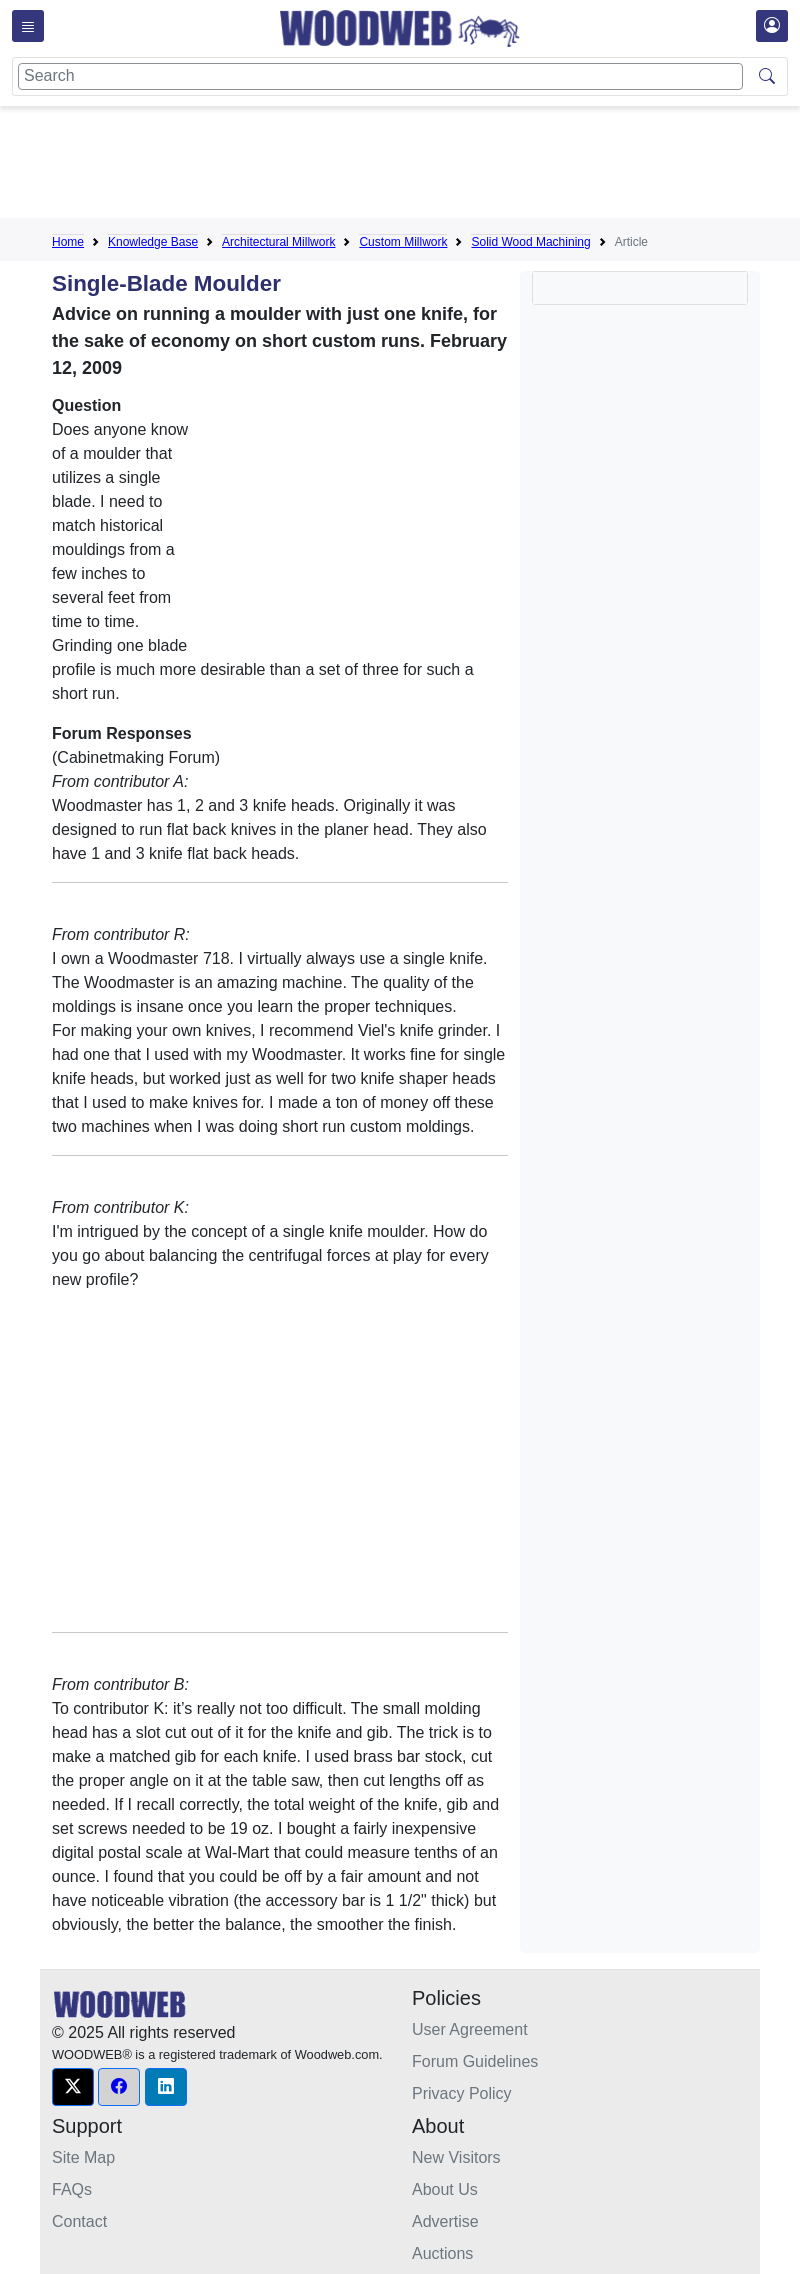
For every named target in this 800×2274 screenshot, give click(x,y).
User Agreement (470, 2029)
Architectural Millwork (278, 242)
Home (68, 242)
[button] (73, 2087)
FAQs (72, 2189)
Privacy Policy (462, 2093)
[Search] (380, 76)
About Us (445, 2189)
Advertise (445, 2221)
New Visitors (456, 2157)
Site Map (83, 2157)
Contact (79, 2221)
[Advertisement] (416, 166)
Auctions (442, 2253)
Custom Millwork (403, 242)
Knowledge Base (153, 242)
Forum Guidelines (475, 2061)
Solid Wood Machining (530, 242)
